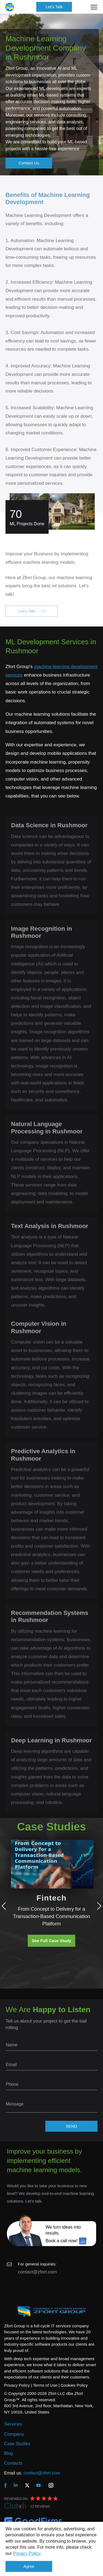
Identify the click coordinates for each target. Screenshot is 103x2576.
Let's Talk (54, 6)
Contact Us (29, 163)
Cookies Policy (74, 2385)
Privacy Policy (26, 2553)
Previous (5, 1906)
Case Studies (17, 2443)
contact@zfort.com (37, 2272)
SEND (71, 2126)
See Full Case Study (51, 1940)
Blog (8, 2453)
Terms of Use (45, 2385)
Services (13, 2424)
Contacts (13, 2463)
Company (14, 2434)
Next (97, 1906)
